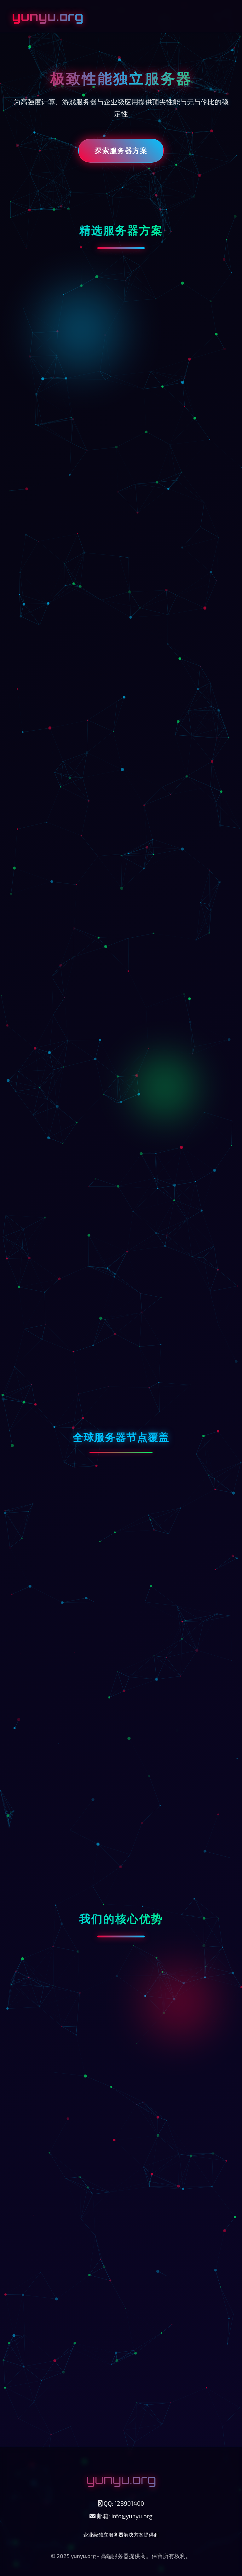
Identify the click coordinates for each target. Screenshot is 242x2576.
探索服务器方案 (121, 150)
